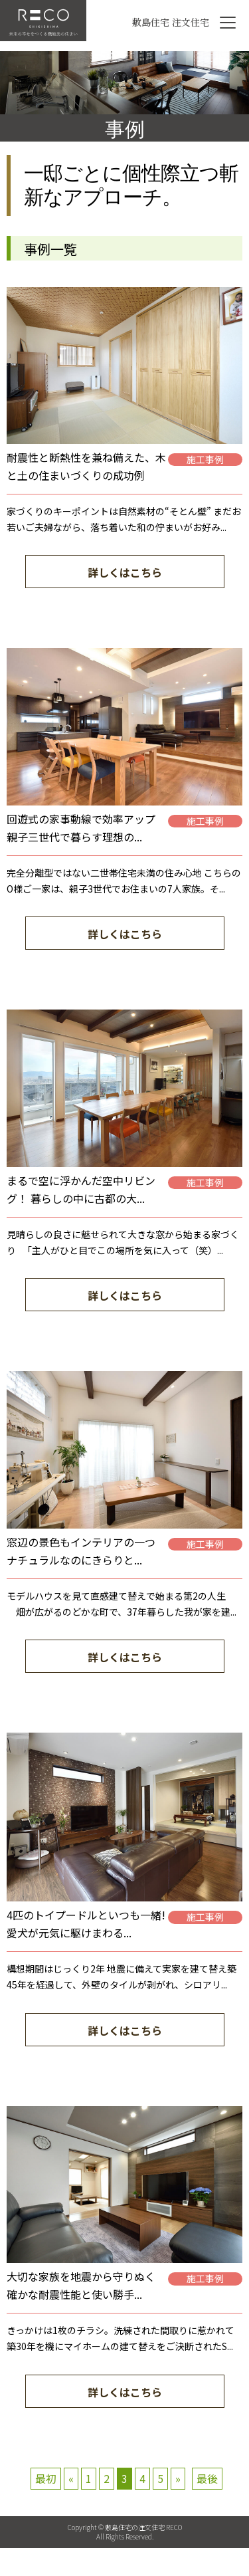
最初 (45, 2478)
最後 (207, 2478)
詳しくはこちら (125, 572)
